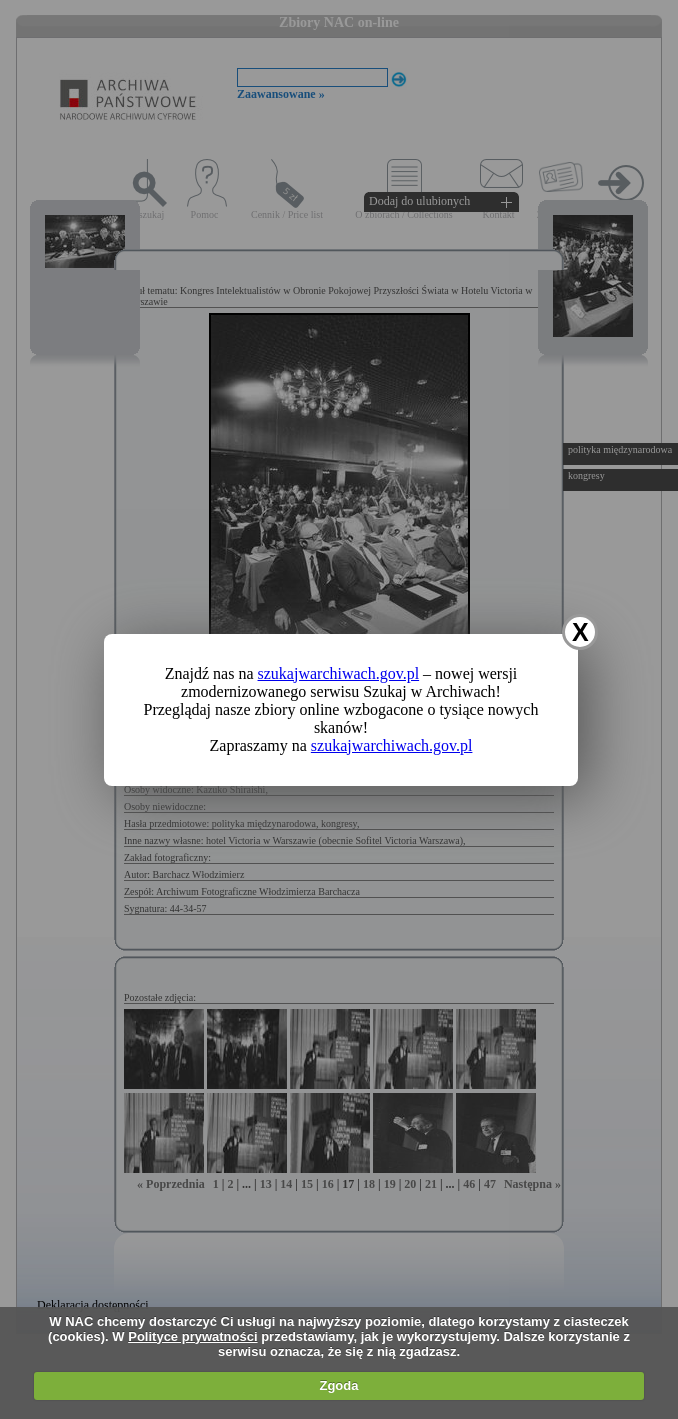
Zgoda (338, 1385)
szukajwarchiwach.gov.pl (339, 673)
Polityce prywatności (192, 1336)
